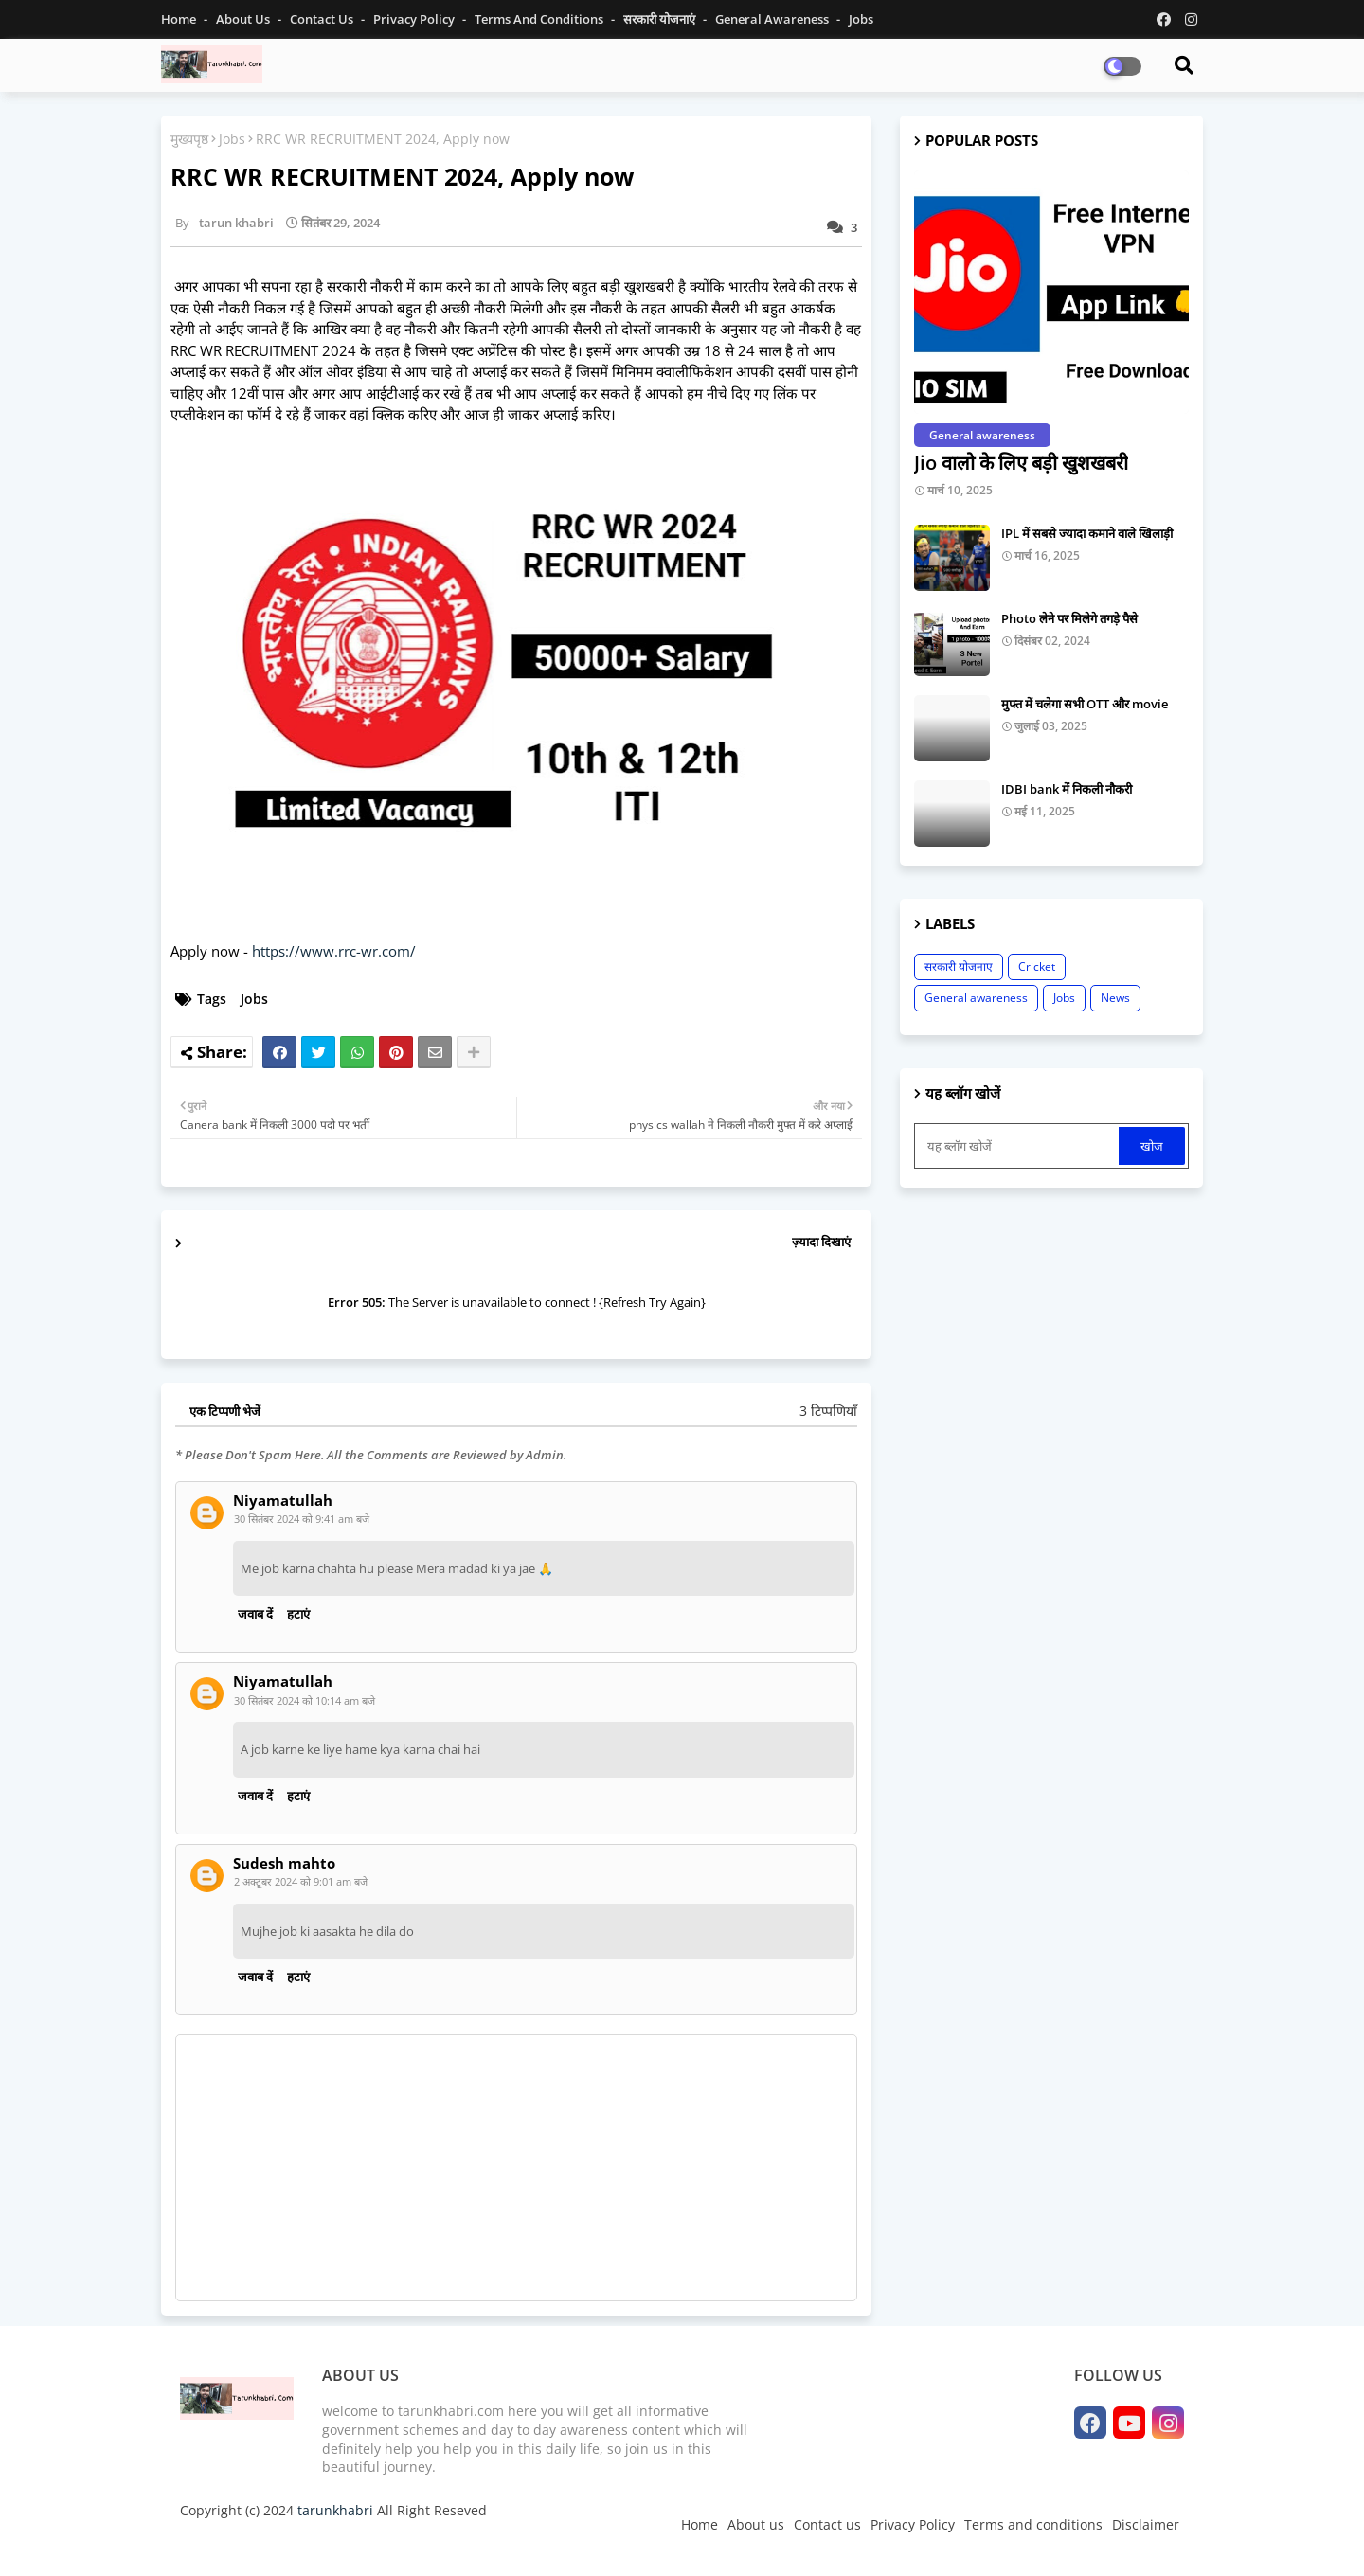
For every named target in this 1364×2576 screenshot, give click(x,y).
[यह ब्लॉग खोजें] (1018, 1146)
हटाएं (298, 1613)
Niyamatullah (282, 1501)
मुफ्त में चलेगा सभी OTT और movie (1084, 703)
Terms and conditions (540, 18)
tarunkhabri (335, 2510)
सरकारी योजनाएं (660, 18)
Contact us (323, 18)
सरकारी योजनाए (958, 966)
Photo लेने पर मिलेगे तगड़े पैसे (1069, 618)
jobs (861, 18)
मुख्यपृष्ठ (189, 139)
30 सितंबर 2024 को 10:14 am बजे (304, 1700)
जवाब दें (255, 1613)
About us (755, 2524)
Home (180, 18)
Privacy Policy (415, 18)
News (1115, 998)
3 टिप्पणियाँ (828, 1411)
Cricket (1036, 966)
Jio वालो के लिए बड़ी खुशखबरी (1021, 462)
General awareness (976, 998)
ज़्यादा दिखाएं (821, 1241)
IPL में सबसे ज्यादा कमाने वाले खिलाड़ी (1087, 533)
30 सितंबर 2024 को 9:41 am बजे (301, 1519)
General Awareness (773, 18)
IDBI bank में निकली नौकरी (1066, 788)
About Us (244, 18)
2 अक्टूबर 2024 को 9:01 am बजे (301, 1881)
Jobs (232, 139)
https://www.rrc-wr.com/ (334, 950)
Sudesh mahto (284, 1863)
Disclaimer (1145, 2524)
